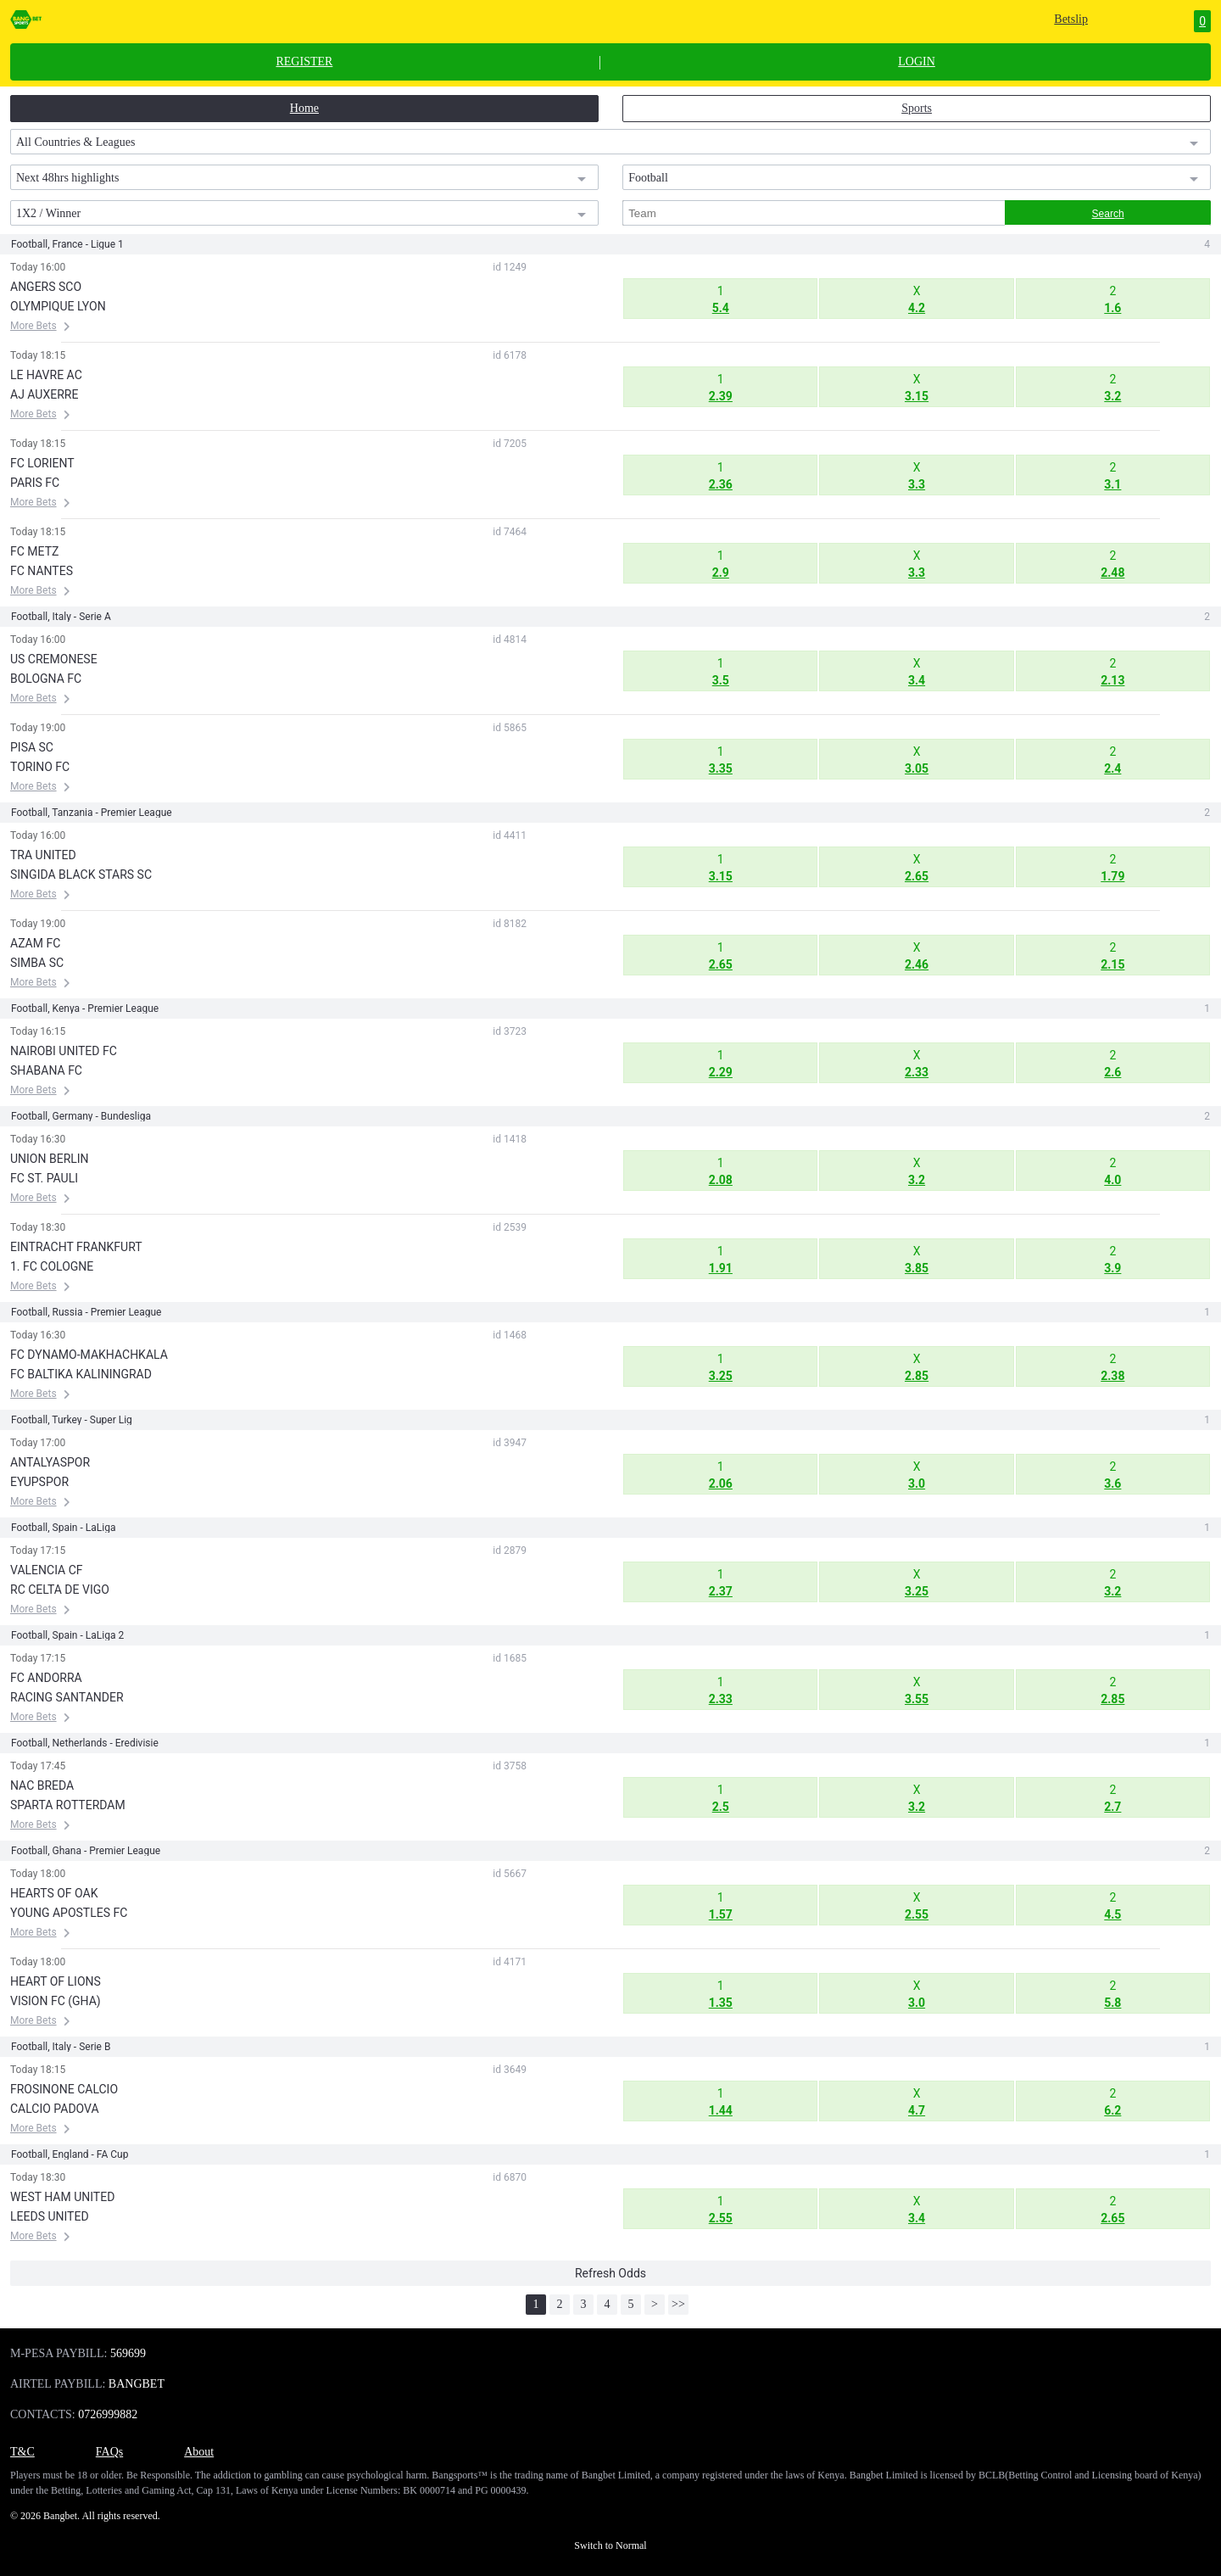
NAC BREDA (42, 1785)
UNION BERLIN (49, 1158)
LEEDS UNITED (49, 2216)
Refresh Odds (610, 2273)
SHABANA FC (46, 1070)
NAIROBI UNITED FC (63, 1051)
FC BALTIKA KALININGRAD (81, 1374)
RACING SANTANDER (67, 1697)
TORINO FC (40, 767)
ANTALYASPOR (50, 1462)
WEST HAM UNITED (62, 2197)
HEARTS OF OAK (54, 1893)
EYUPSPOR (39, 1482)
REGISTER (304, 62)
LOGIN (916, 62)
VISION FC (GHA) (55, 2001)
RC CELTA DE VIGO (59, 1589)
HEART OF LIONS (55, 1981)
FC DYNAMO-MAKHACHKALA (89, 1354)
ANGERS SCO (45, 286)
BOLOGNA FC (45, 678)
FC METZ (34, 551)
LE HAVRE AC (46, 375)
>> (678, 2304)
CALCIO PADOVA (54, 2108)
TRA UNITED (43, 855)
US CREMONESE (54, 659)
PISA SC (31, 747)
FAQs (109, 2451)
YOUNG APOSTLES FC (68, 1912)
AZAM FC (35, 943)
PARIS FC (34, 482)
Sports (916, 108)
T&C (22, 2451)
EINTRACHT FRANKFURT (76, 1247)
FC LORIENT (42, 463)
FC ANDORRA (46, 1678)
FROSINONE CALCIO (64, 2089)
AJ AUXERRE (44, 394)
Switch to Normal (610, 2545)
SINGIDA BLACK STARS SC (81, 874)
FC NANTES (41, 571)
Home (304, 108)
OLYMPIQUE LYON (58, 306)
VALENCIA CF (46, 1570)
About (199, 2451)
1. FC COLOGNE (51, 1266)
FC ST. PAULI (44, 1178)
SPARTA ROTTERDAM (67, 1805)
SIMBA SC (37, 962)
